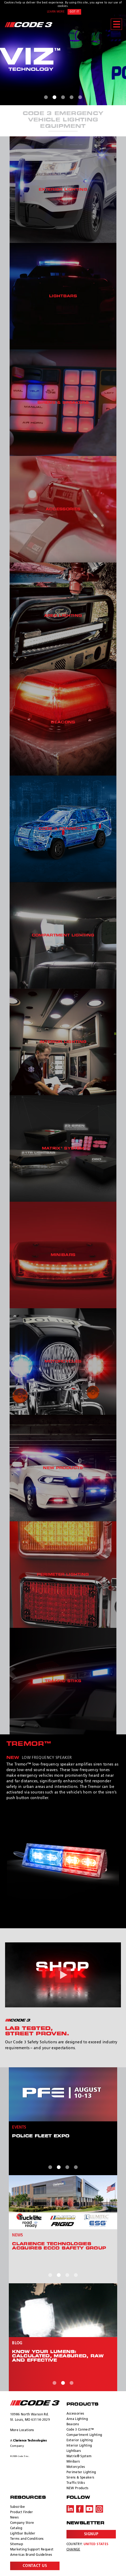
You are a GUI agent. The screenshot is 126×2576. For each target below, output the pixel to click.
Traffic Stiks (75, 2479)
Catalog (16, 2524)
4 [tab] (71, 97)
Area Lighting (77, 2415)
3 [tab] (63, 97)
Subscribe (17, 2503)
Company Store (22, 2519)
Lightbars (73, 2447)
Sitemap (16, 2540)
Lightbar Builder (23, 2529)
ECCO (35, 2399)
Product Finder (21, 2508)
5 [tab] (80, 97)
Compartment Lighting (84, 2431)
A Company (28, 2439)
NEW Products (77, 2484)
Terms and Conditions (27, 2535)
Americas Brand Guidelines (31, 2551)
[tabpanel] (63, 60)
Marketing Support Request (32, 2545)
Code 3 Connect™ (80, 2425)
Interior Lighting (79, 2441)
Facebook (80, 2505)
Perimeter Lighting (81, 2468)
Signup (91, 2530)
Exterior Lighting (79, 2436)
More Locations (22, 2426)
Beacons (72, 2420)
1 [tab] (46, 97)
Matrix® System (79, 2452)
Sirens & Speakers (80, 2473)
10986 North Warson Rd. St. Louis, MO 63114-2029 (30, 2413)
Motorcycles (75, 2463)
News (14, 2513)
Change (73, 2545)
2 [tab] (54, 97)
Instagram (99, 2505)
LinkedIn (70, 2505)
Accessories (75, 2409)
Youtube (89, 2505)
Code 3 (28, 25)
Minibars (73, 2457)
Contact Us (35, 2562)
